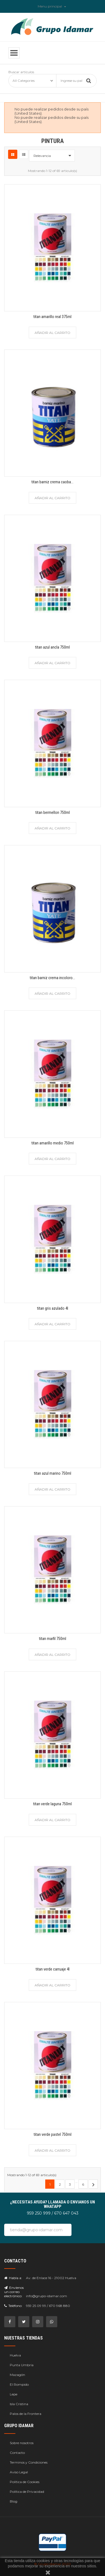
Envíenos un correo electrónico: (14, 2292)
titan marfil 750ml (52, 1638)
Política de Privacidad (27, 2491)
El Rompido (19, 2384)
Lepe (13, 2394)
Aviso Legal (19, 2472)
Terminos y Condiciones (28, 2462)
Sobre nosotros (22, 2443)
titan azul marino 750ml (52, 1473)
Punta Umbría (22, 2365)
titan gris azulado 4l (52, 1308)
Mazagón (17, 2375)
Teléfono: (13, 2306)
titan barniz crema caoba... (52, 482)
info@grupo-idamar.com (46, 2296)
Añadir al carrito (52, 333)
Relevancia (53, 155)
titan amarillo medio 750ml (53, 1143)
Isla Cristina (19, 2404)
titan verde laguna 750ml (52, 1804)
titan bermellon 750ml (52, 812)
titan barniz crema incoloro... (52, 978)
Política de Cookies (24, 2482)
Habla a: (13, 2278)
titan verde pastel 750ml (52, 2134)
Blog (13, 2501)
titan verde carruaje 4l (53, 1969)
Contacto (17, 2453)
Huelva (15, 2355)
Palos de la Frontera (25, 2414)
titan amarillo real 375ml (52, 316)
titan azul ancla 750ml (52, 647)
